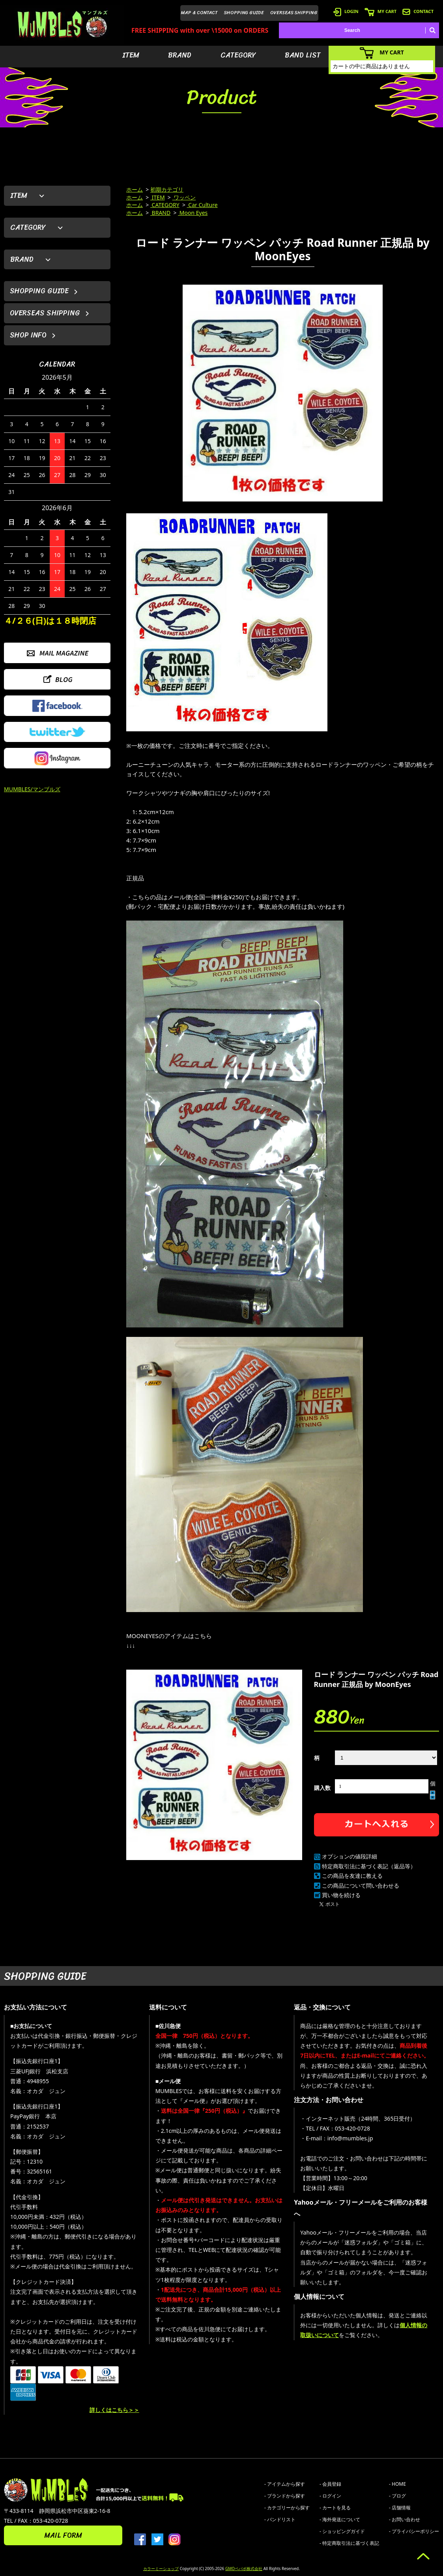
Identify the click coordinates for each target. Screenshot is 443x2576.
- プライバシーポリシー (414, 2531)
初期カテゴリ (166, 189)
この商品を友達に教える (352, 1875)
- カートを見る (335, 2507)
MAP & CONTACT (199, 12)
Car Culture (202, 205)
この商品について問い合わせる (360, 1885)
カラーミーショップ (161, 2568)
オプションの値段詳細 (349, 1856)
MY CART (380, 11)
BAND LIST (303, 55)
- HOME (397, 2484)
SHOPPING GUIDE (244, 12)
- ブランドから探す (284, 2495)
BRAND (179, 55)
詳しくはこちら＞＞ (114, 2410)
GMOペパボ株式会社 (243, 2568)
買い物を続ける (341, 1895)
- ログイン (330, 2495)
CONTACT (418, 11)
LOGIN (346, 11)
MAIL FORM (63, 2535)
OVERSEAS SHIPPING (294, 12)
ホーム (134, 189)
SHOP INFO (28, 335)
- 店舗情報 (400, 2507)
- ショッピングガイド (342, 2531)
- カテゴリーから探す (287, 2507)
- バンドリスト (279, 2519)
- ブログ (397, 2495)
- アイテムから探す (284, 2484)
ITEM (130, 55)
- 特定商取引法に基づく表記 (349, 2543)
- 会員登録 (330, 2484)
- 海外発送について (340, 2519)
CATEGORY (238, 55)
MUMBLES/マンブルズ (32, 789)
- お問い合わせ (404, 2519)
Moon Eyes (192, 212)
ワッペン (184, 197)
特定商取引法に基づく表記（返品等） (369, 1866)
